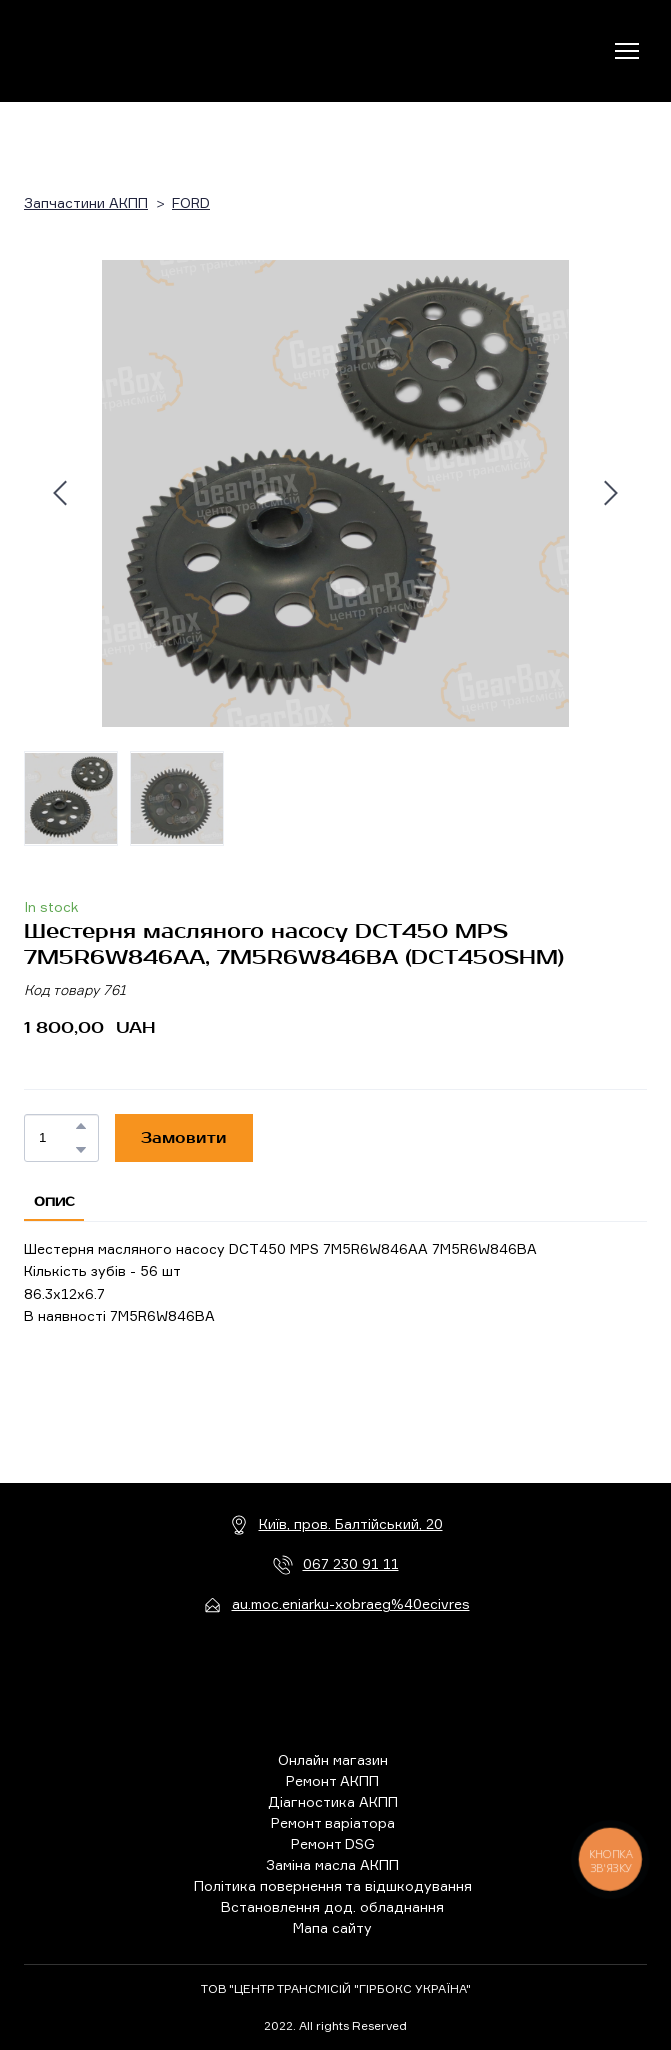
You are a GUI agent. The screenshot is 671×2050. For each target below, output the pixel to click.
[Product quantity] (56, 1138)
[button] (81, 1126)
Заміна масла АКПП (332, 1864)
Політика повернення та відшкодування (333, 1885)
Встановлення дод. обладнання (332, 1906)
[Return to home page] (106, 51)
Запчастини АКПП (86, 202)
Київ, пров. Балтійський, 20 (351, 1523)
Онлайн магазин (333, 1759)
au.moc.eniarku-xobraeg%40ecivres (351, 1603)
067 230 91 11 (351, 1563)
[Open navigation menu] (627, 51)
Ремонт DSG (333, 1843)
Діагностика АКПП (333, 1801)
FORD (191, 202)
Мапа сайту (332, 1927)
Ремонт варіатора (333, 1822)
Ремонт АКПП (332, 1780)
